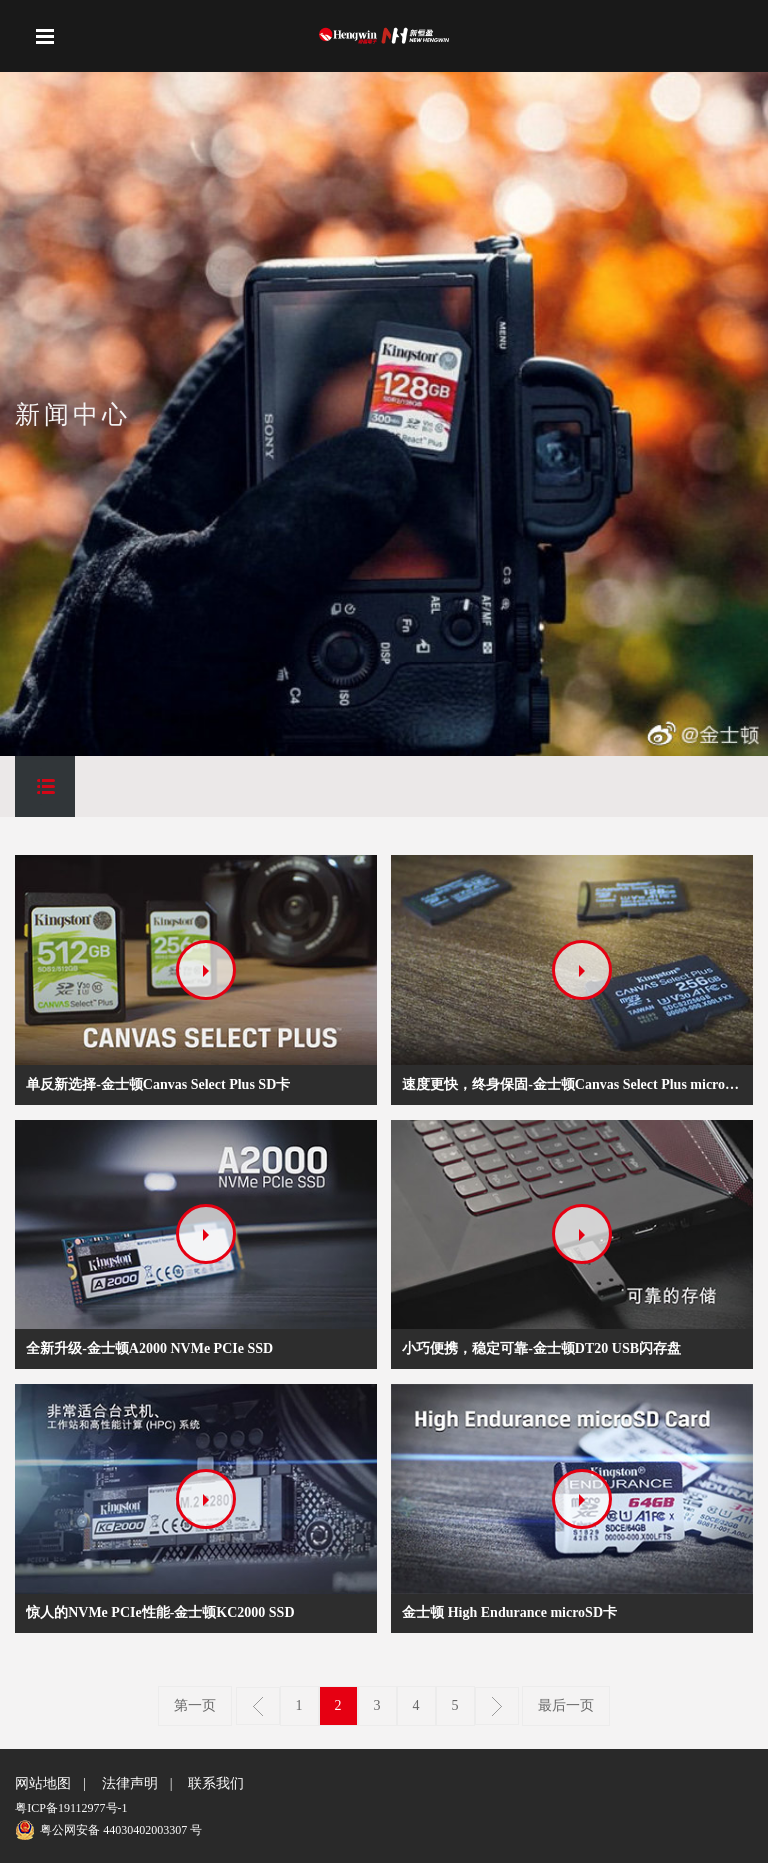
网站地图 (43, 1783)
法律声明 (130, 1783)
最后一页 (566, 1705)
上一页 (258, 1706)
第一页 (195, 1705)
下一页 (497, 1706)
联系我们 (216, 1783)
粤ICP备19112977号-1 (71, 1808)
